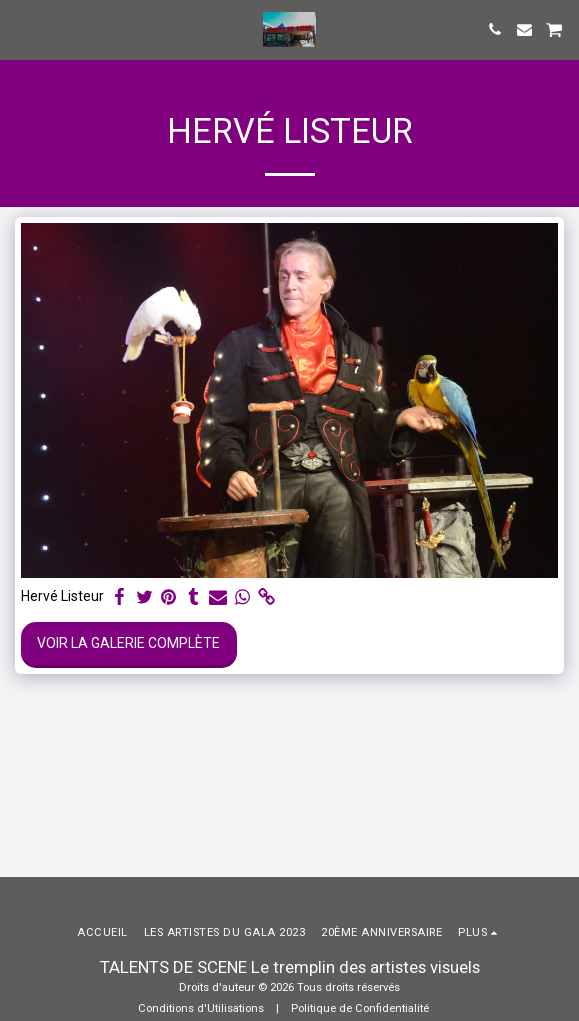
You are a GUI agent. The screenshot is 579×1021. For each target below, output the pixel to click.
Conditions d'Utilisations (201, 1008)
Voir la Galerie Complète (128, 643)
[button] (22, 29)
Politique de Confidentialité (360, 1008)
